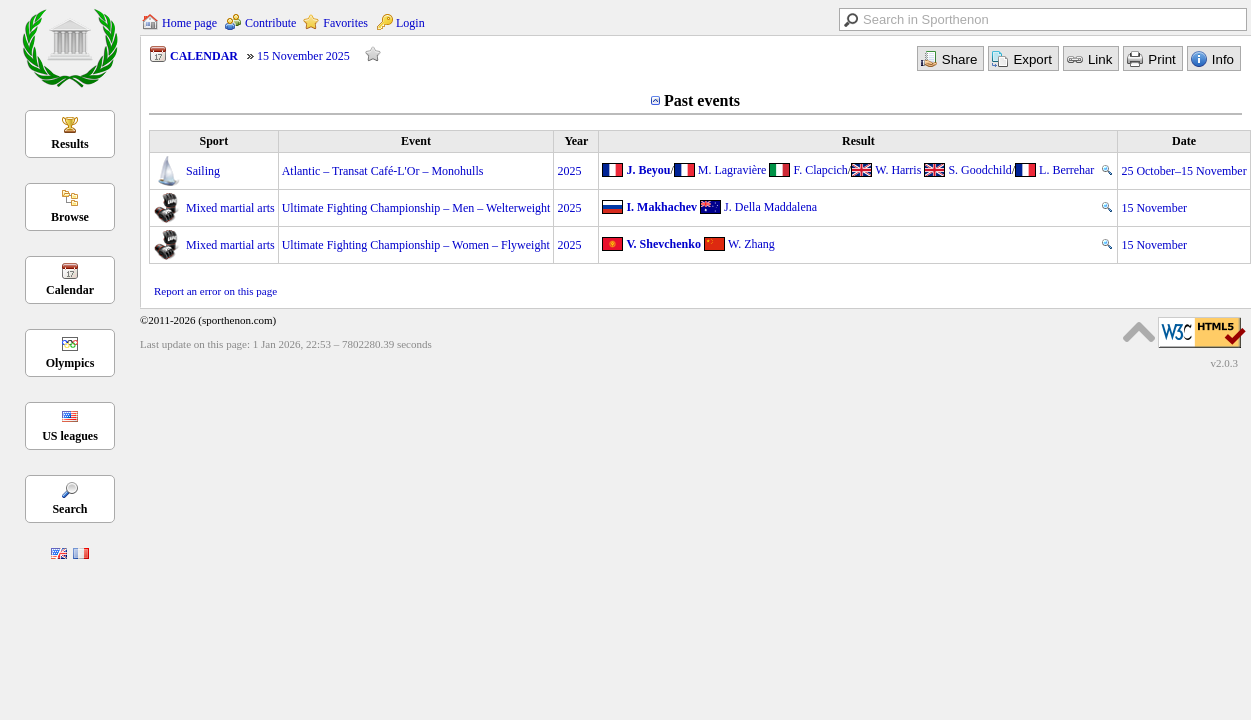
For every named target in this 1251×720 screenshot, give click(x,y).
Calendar (70, 290)
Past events (702, 100)
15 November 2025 (303, 56)
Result (858, 141)
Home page (189, 23)
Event (416, 141)
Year (576, 141)
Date (1184, 141)
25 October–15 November (1183, 171)
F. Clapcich (820, 170)
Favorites (345, 23)
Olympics (70, 363)
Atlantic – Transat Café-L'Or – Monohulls (383, 171)
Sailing (203, 171)
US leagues (70, 436)
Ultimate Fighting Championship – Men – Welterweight (416, 208)
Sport (213, 141)
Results (69, 144)
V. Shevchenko (663, 244)
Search (69, 509)
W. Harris (898, 170)
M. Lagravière (732, 170)
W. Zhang (751, 244)
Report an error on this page (215, 291)
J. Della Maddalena (770, 207)
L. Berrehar (1066, 170)
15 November (1154, 208)
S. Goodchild (979, 170)
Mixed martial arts (230, 208)
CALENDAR (204, 56)
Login (410, 23)
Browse (70, 217)
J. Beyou (648, 170)
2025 (569, 171)
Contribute (270, 23)
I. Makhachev (661, 207)
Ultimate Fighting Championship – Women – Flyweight (416, 245)
